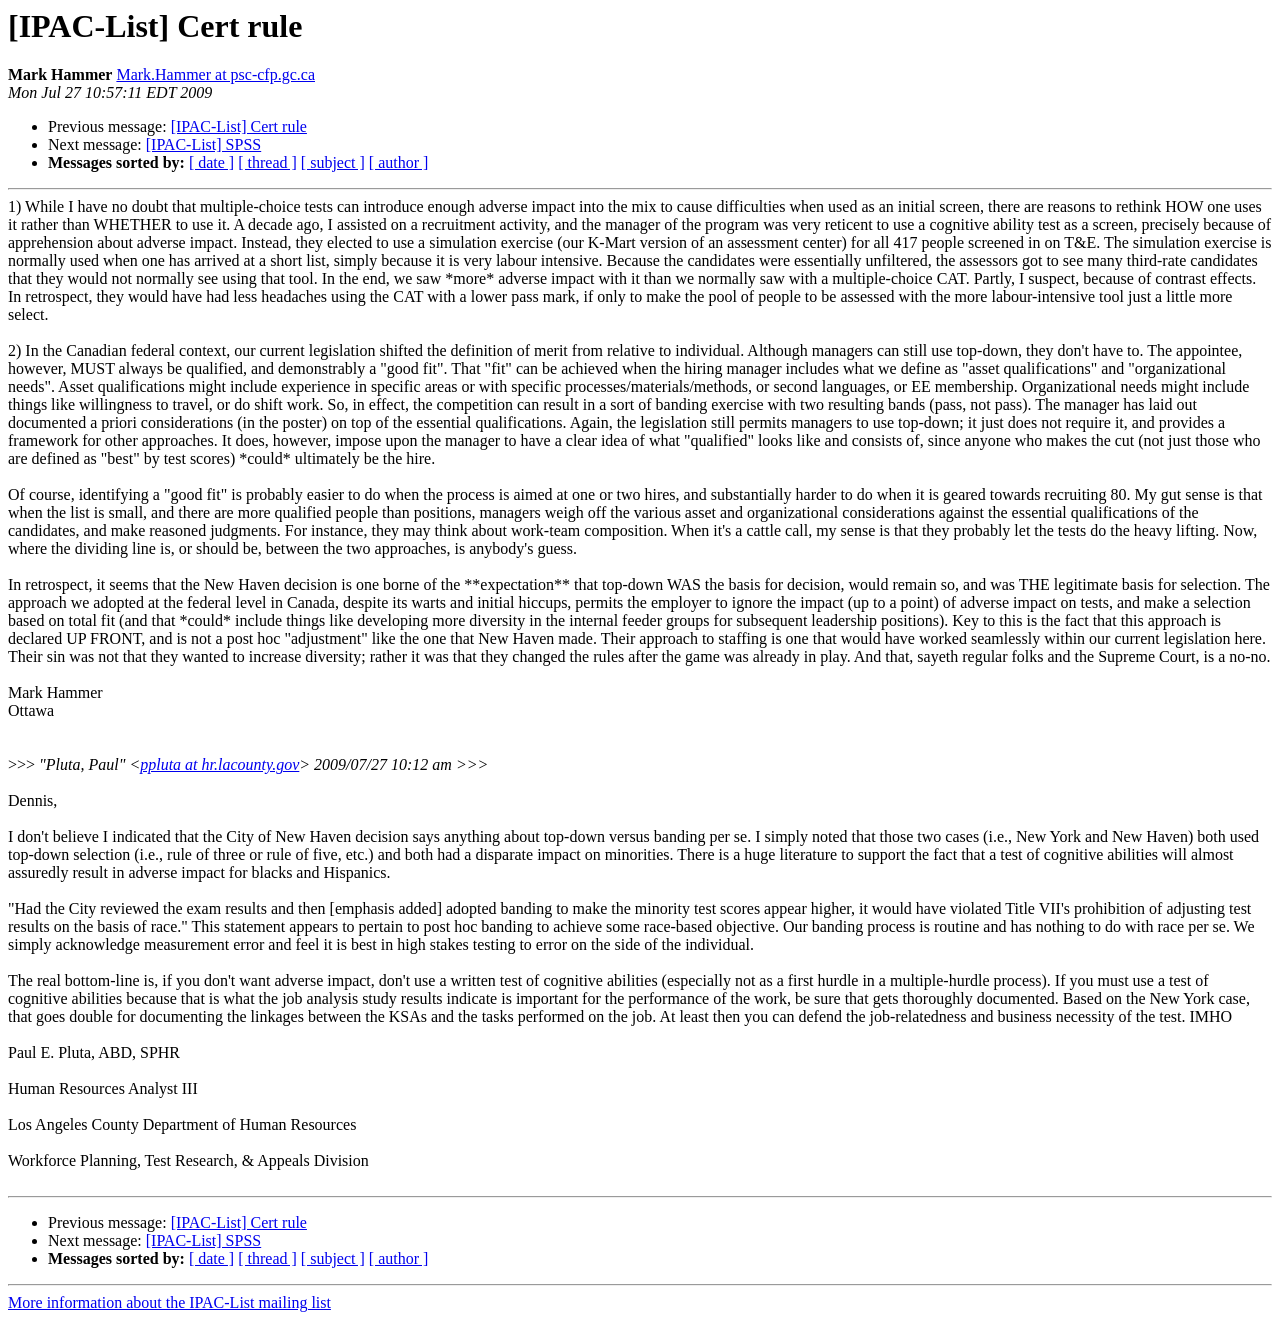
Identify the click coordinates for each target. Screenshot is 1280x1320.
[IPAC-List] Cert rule (239, 126)
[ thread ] (267, 162)
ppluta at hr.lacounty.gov (219, 764)
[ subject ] (333, 162)
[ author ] (399, 162)
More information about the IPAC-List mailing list (169, 1302)
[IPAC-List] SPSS (203, 144)
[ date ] (211, 162)
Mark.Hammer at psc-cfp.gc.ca (215, 74)
